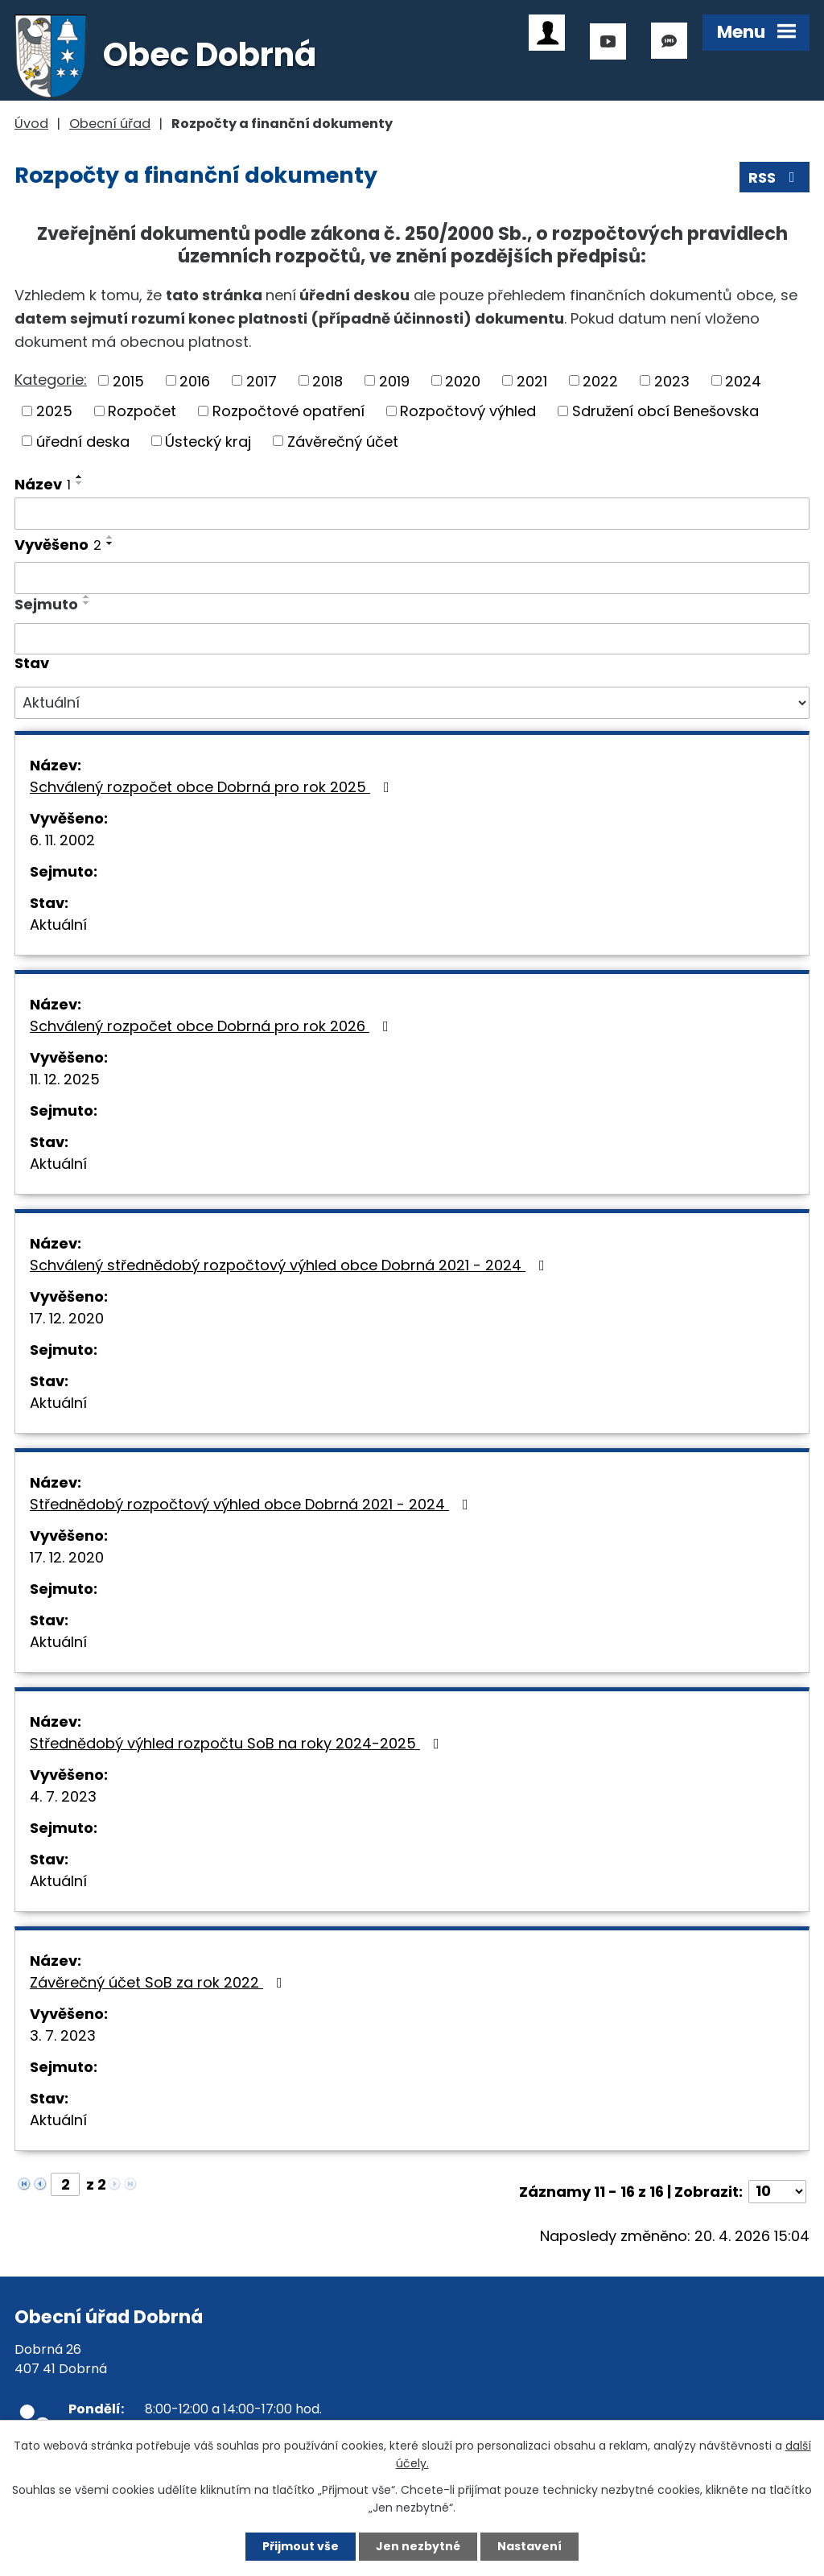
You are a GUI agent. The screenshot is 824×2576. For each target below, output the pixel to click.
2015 (128, 380)
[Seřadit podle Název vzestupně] (80, 476)
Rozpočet (142, 411)
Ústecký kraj (208, 441)
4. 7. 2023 (63, 1796)
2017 (261, 380)
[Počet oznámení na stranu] (777, 2191)
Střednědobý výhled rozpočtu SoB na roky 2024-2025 (238, 1743)
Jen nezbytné (418, 2546)
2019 (394, 380)
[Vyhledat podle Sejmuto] (412, 639)
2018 (327, 380)
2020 (462, 380)
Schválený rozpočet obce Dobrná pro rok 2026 (212, 1026)
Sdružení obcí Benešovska (665, 411)
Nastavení (529, 2546)
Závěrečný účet (342, 441)
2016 (194, 380)
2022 (600, 380)
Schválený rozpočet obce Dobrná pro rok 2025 (213, 787)
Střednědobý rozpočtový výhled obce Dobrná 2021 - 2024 (252, 1504)
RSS (774, 177)
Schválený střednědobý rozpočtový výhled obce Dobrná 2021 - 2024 (290, 1265)
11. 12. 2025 (65, 1079)
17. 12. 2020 (67, 1318)
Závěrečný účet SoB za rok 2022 (159, 1982)
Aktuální (58, 924)
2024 (743, 380)
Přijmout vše (300, 2546)
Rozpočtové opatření (288, 411)
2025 (54, 411)
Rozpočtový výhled (468, 411)
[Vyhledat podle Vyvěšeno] (412, 578)
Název (42, 484)
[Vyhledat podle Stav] (412, 703)
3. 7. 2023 (63, 2035)
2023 (672, 380)
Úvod (31, 123)
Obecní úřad (109, 123)
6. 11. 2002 (62, 840)
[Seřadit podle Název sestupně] (80, 483)
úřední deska (83, 441)
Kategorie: (50, 379)
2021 (532, 380)
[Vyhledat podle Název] (412, 513)
